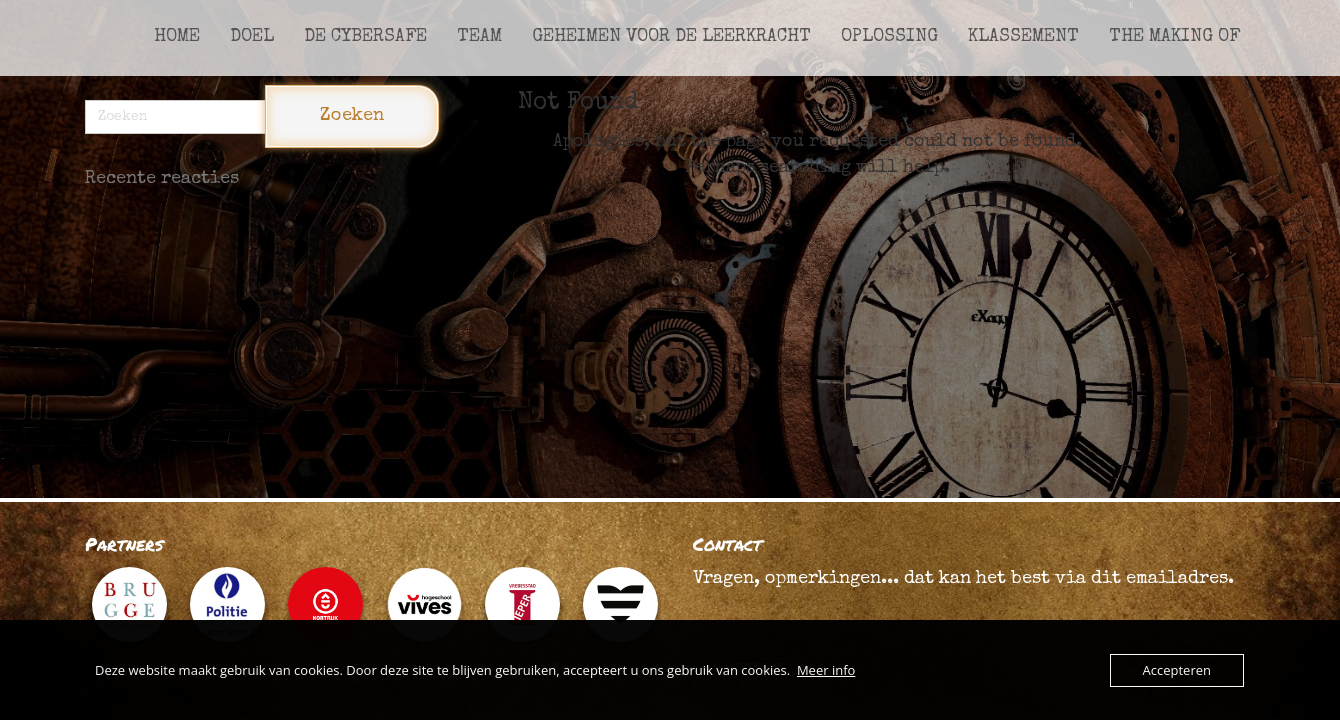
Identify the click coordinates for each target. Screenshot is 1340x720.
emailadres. (1180, 579)
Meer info (826, 670)
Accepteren (1177, 670)
